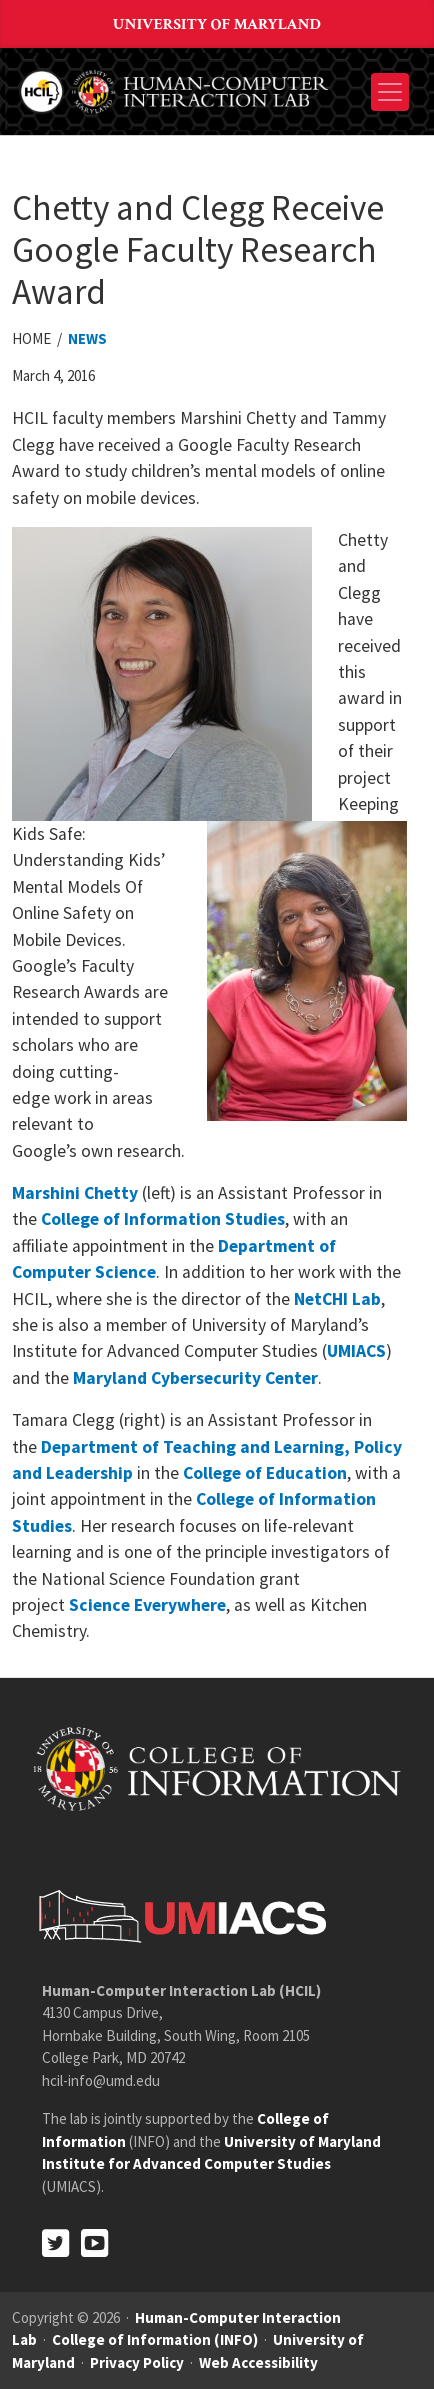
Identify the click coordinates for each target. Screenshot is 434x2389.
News (87, 338)
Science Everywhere (147, 1605)
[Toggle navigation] (390, 92)
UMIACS (356, 1351)
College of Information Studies (163, 1219)
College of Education (265, 1473)
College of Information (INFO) (155, 2339)
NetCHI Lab (337, 1299)
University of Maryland (217, 24)
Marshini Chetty (75, 1193)
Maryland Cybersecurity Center (195, 1378)
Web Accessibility (258, 2362)
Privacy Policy (137, 2362)
